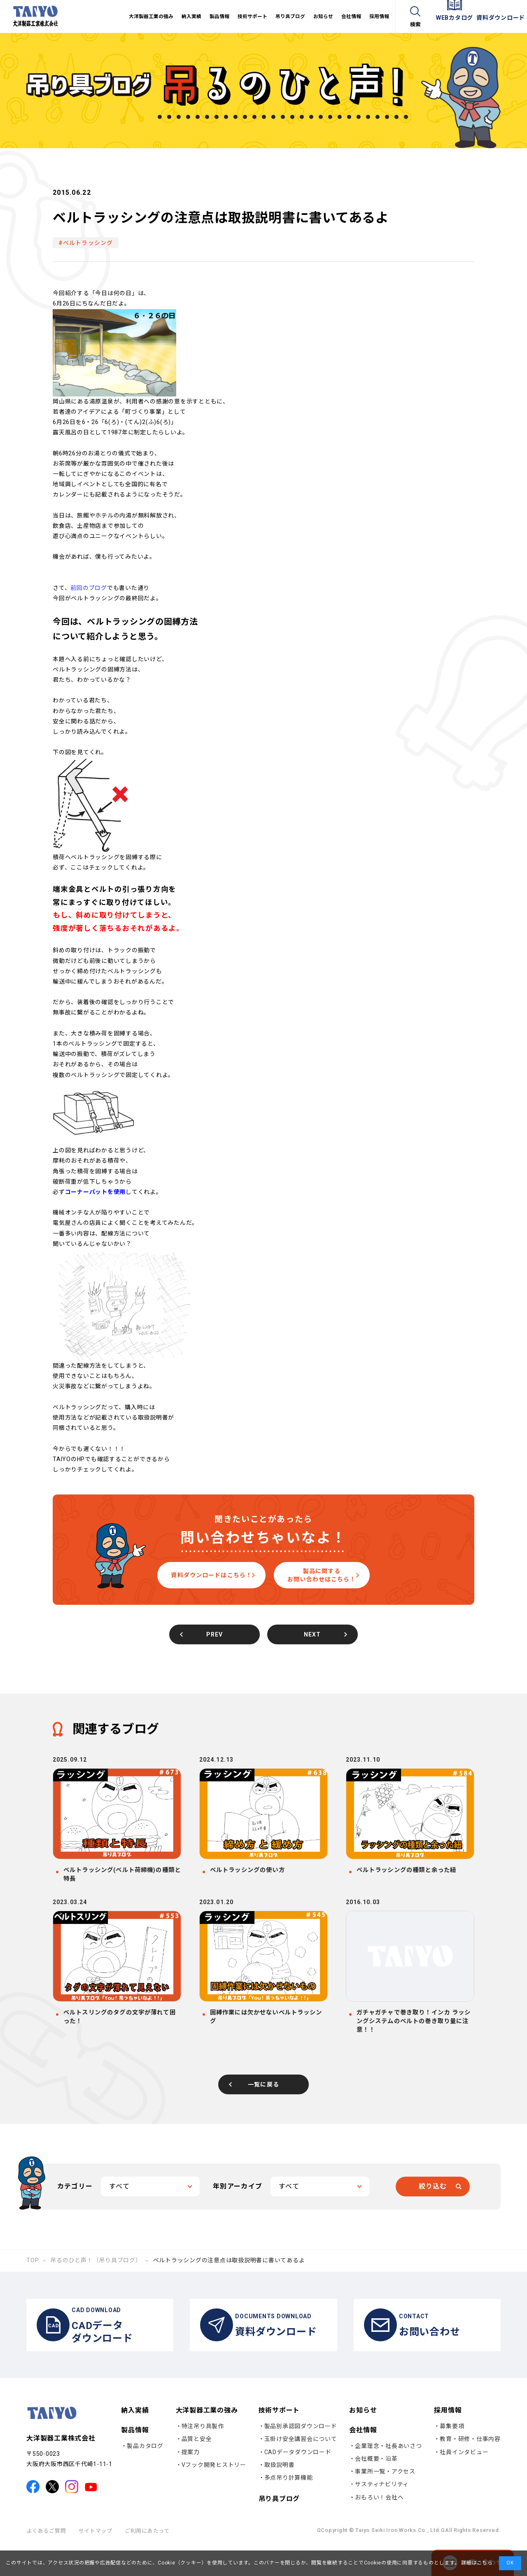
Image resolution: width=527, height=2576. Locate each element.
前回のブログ (88, 588)
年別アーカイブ (237, 2207)
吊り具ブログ (279, 2528)
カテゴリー (75, 2207)
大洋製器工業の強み (207, 2439)
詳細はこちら (475, 2563)
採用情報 (448, 2439)
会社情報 (363, 2459)
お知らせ (363, 2439)
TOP (32, 2281)
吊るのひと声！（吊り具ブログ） (95, 2281)
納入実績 (135, 2439)
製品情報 (135, 2459)
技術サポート (279, 2439)
